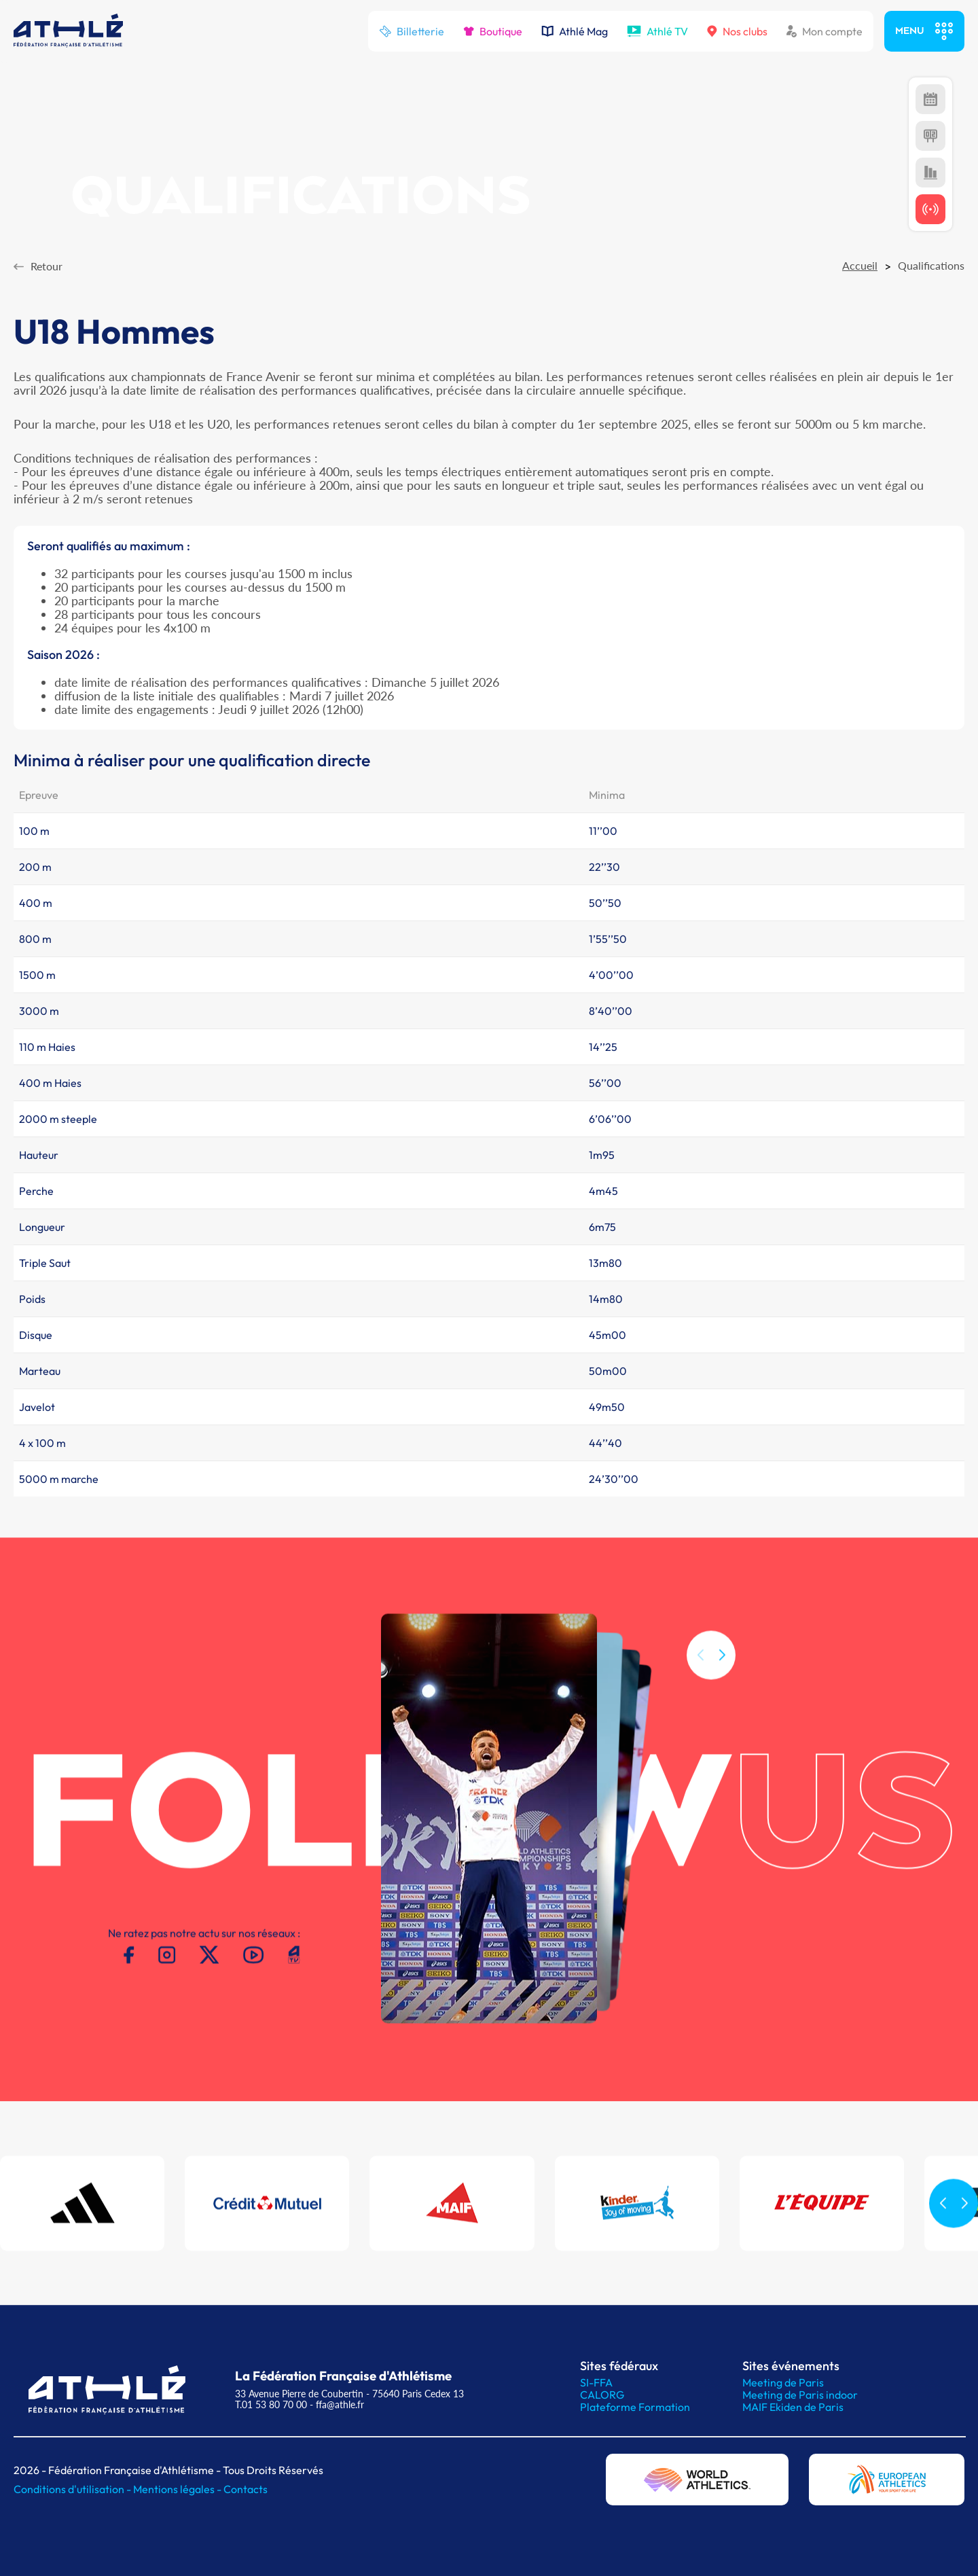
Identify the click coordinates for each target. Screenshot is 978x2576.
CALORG (602, 2394)
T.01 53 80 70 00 (271, 2404)
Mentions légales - (178, 2489)
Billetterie (411, 31)
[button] (722, 1672)
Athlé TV (657, 31)
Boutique (492, 31)
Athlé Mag (574, 31)
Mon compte (824, 31)
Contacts (245, 2489)
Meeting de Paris (783, 2382)
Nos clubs (737, 31)
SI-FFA (596, 2382)
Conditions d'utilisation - (73, 2489)
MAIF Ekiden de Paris (793, 2407)
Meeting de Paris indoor (800, 2394)
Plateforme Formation (635, 2407)
